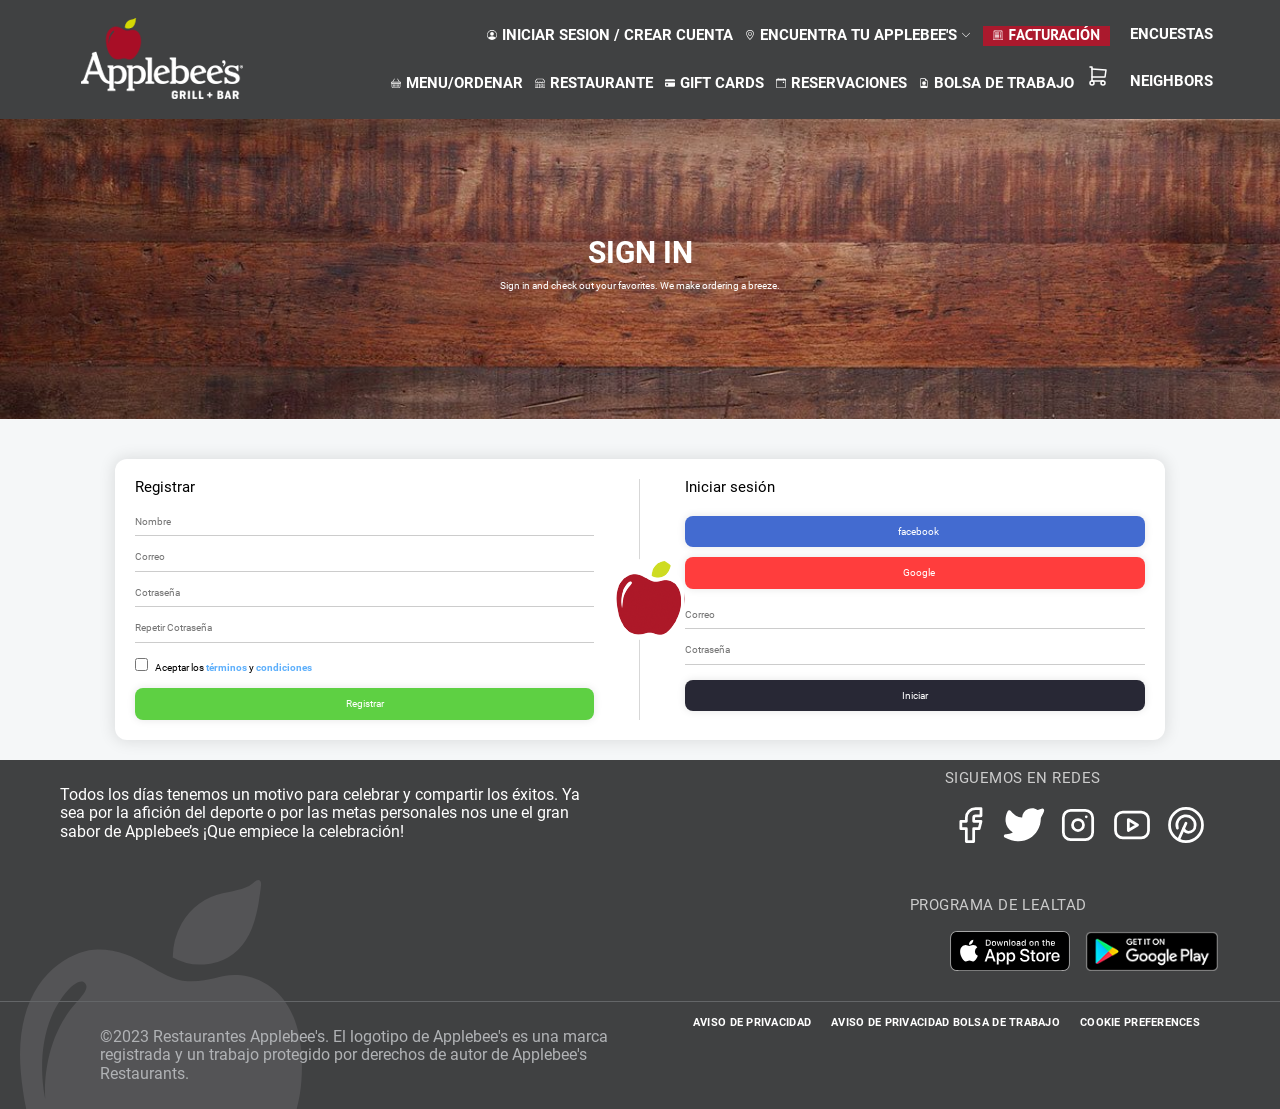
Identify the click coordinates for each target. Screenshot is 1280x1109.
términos (226, 667)
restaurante (594, 83)
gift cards (714, 83)
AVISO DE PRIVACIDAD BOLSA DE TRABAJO (945, 1022)
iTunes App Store (1017, 951)
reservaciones (841, 83)
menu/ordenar (457, 83)
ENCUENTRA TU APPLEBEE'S (858, 35)
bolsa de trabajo (996, 83)
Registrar (365, 703)
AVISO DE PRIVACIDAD (752, 1022)
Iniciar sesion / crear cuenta (610, 35)
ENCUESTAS (1171, 34)
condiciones (284, 667)
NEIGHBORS (1171, 81)
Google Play (1152, 951)
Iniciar (915, 695)
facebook (918, 531)
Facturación (1046, 34)
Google (919, 572)
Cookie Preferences (1140, 1022)
